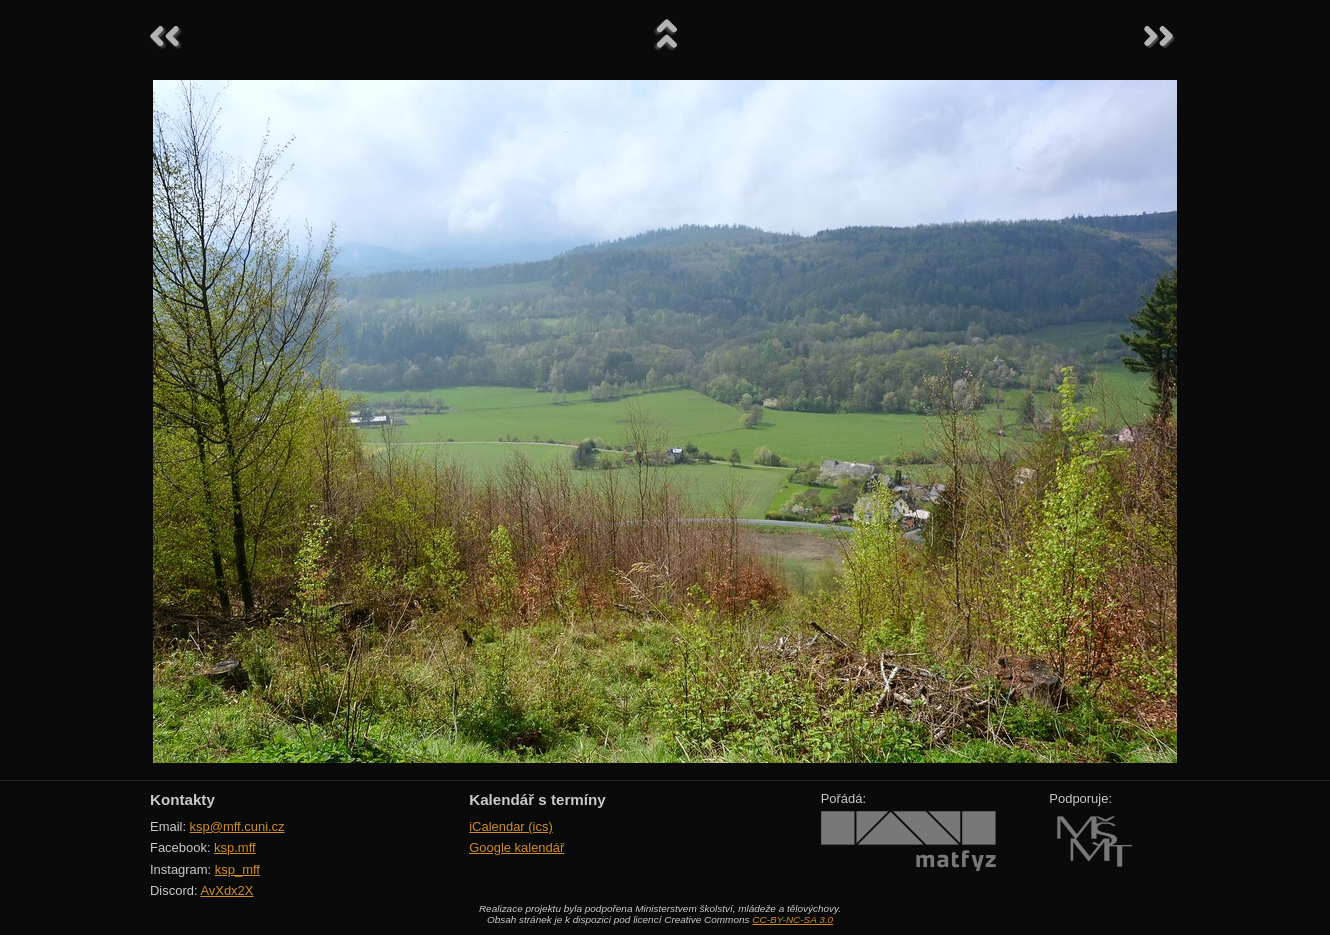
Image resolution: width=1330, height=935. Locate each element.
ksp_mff (237, 869)
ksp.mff (235, 847)
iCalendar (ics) (511, 826)
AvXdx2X (226, 890)
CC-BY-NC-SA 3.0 (792, 919)
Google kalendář (516, 847)
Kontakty (182, 799)
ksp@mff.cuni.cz (237, 826)
